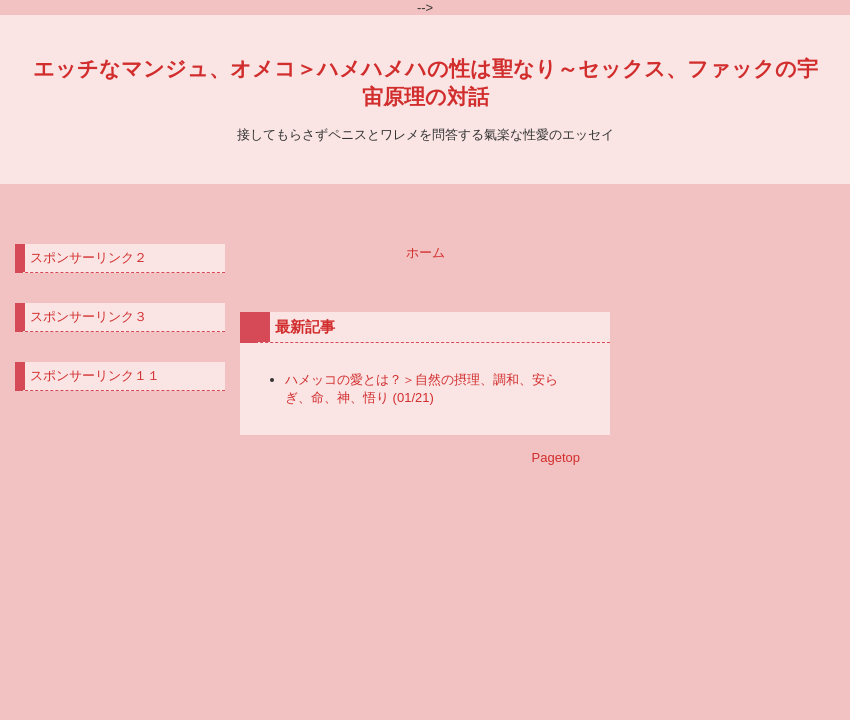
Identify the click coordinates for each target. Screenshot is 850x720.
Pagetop (556, 457)
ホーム (425, 252)
